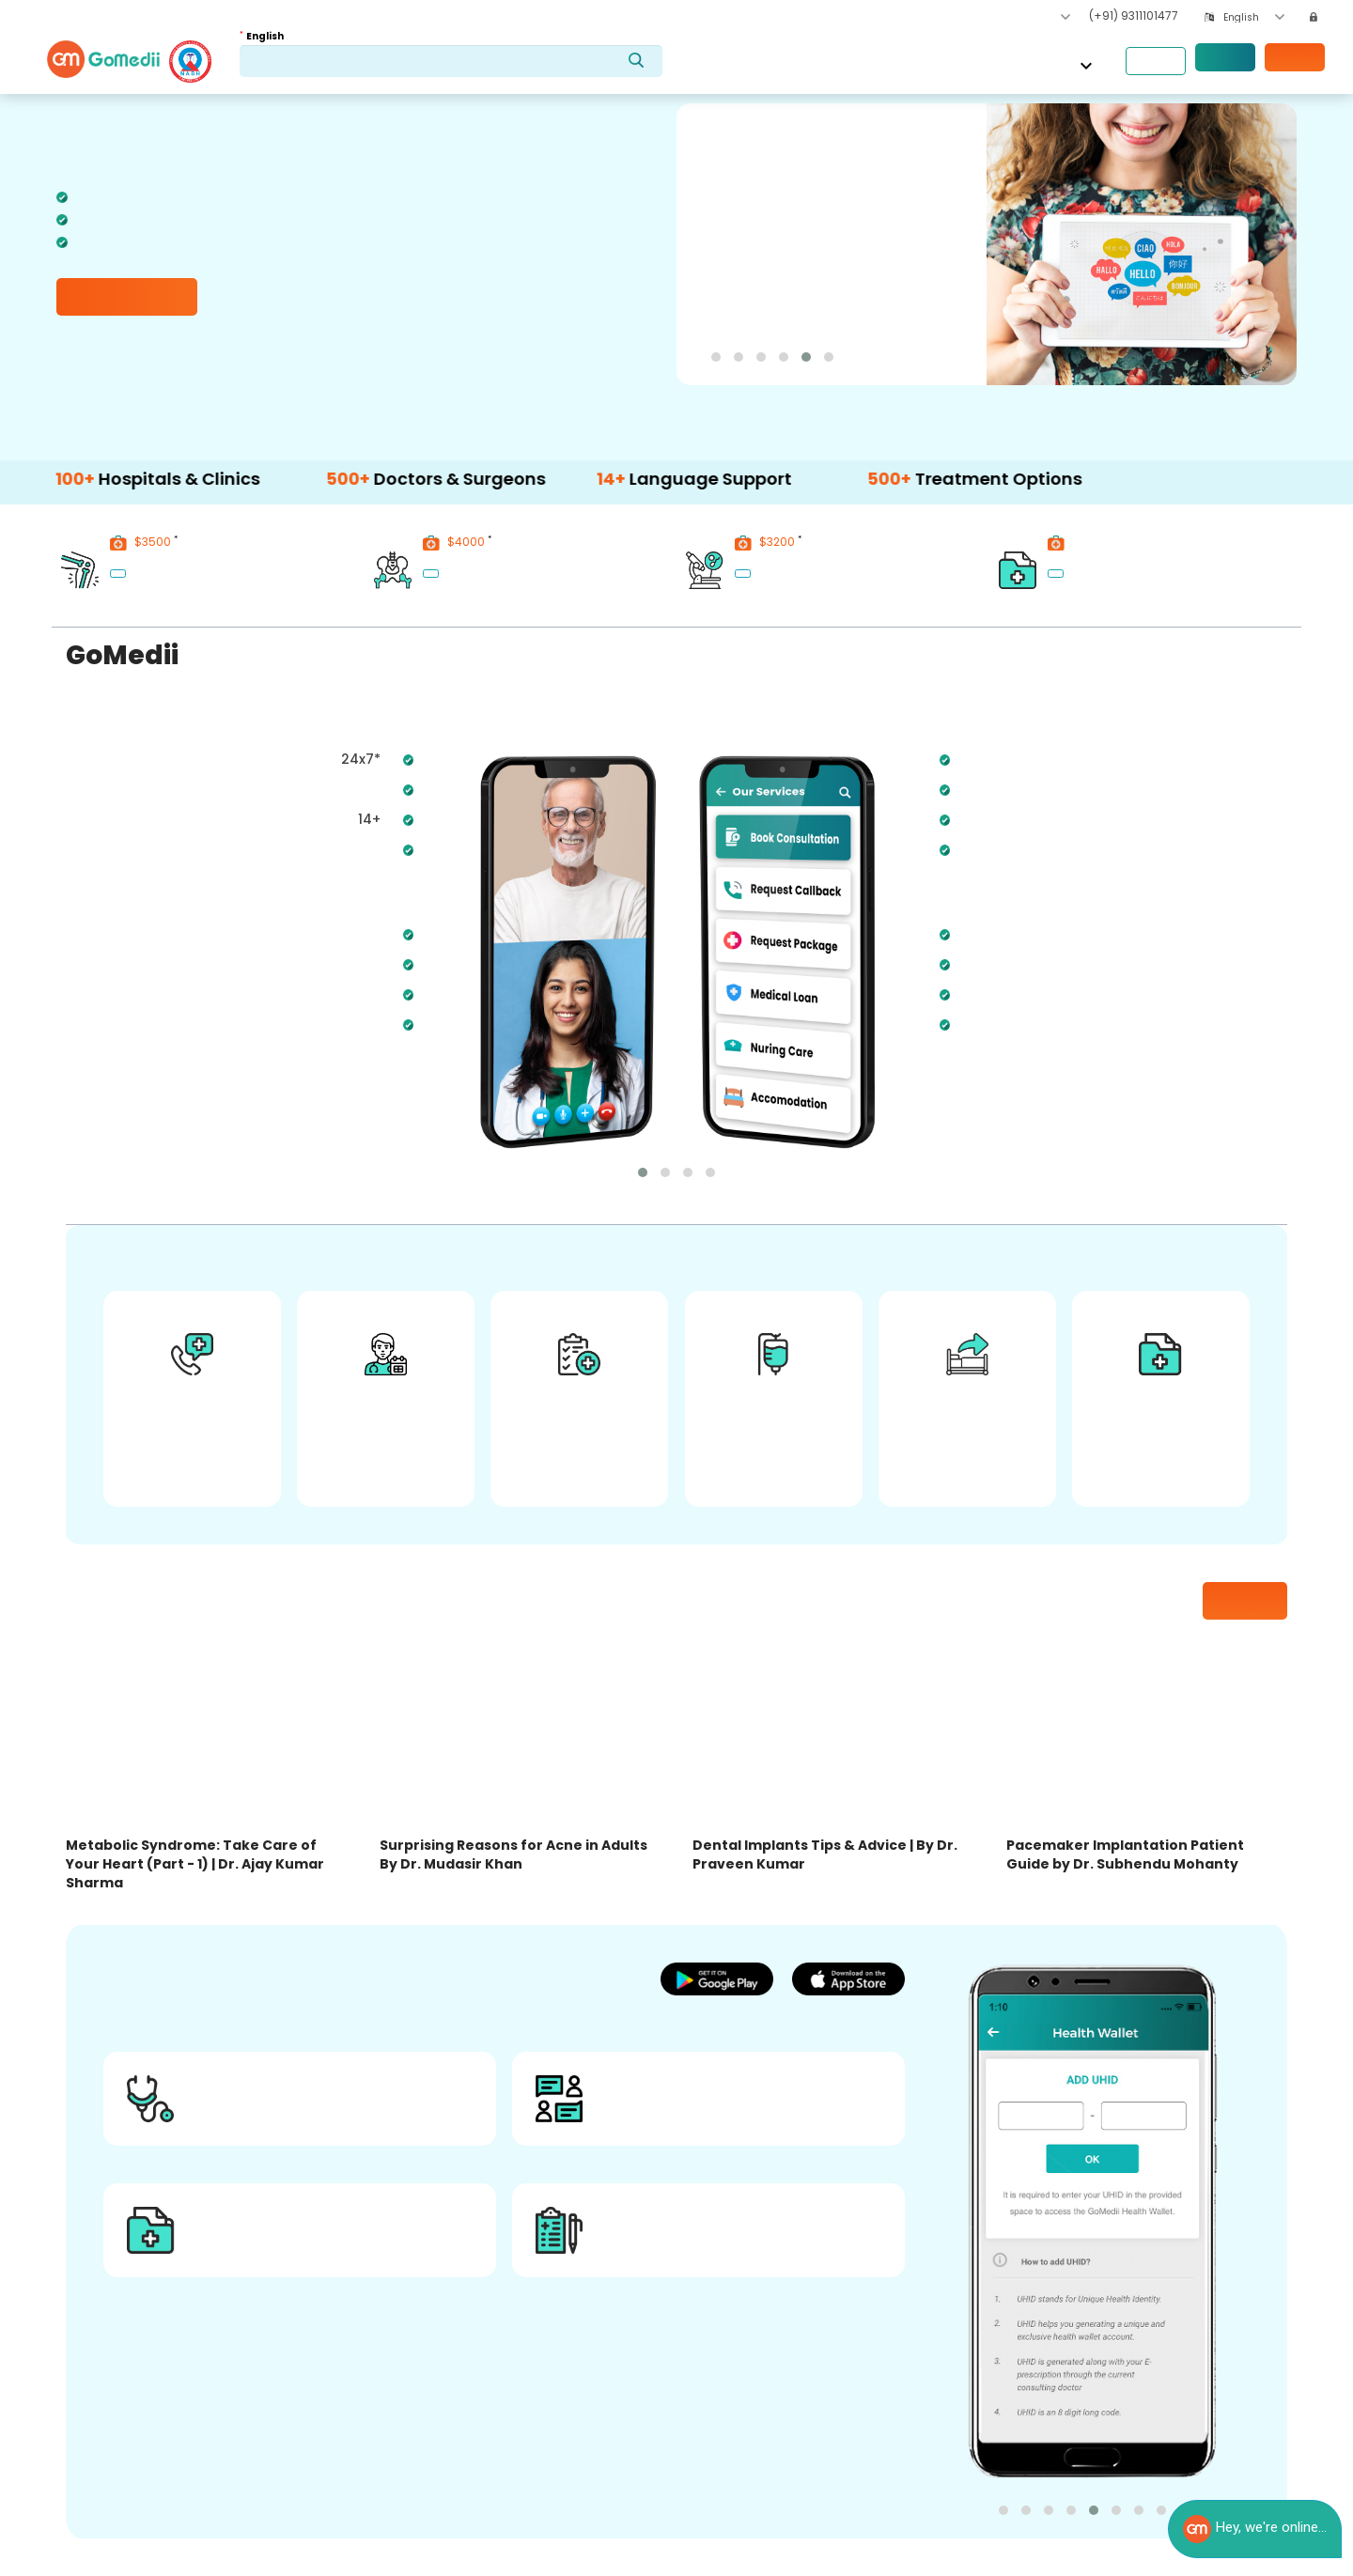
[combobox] (1253, 17)
